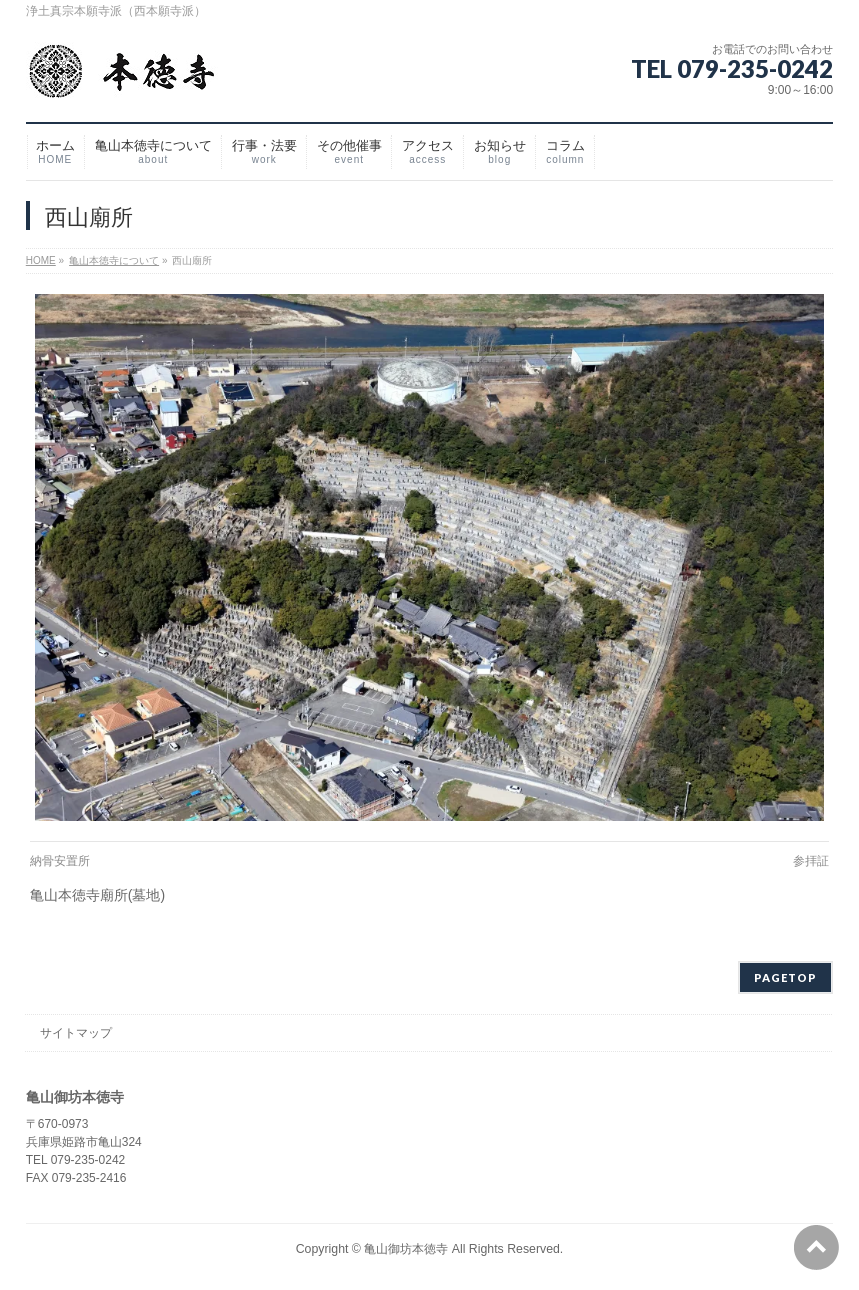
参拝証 (811, 861)
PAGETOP (785, 977)
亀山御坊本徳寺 (406, 1249)
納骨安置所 (60, 861)
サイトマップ (76, 1033)
